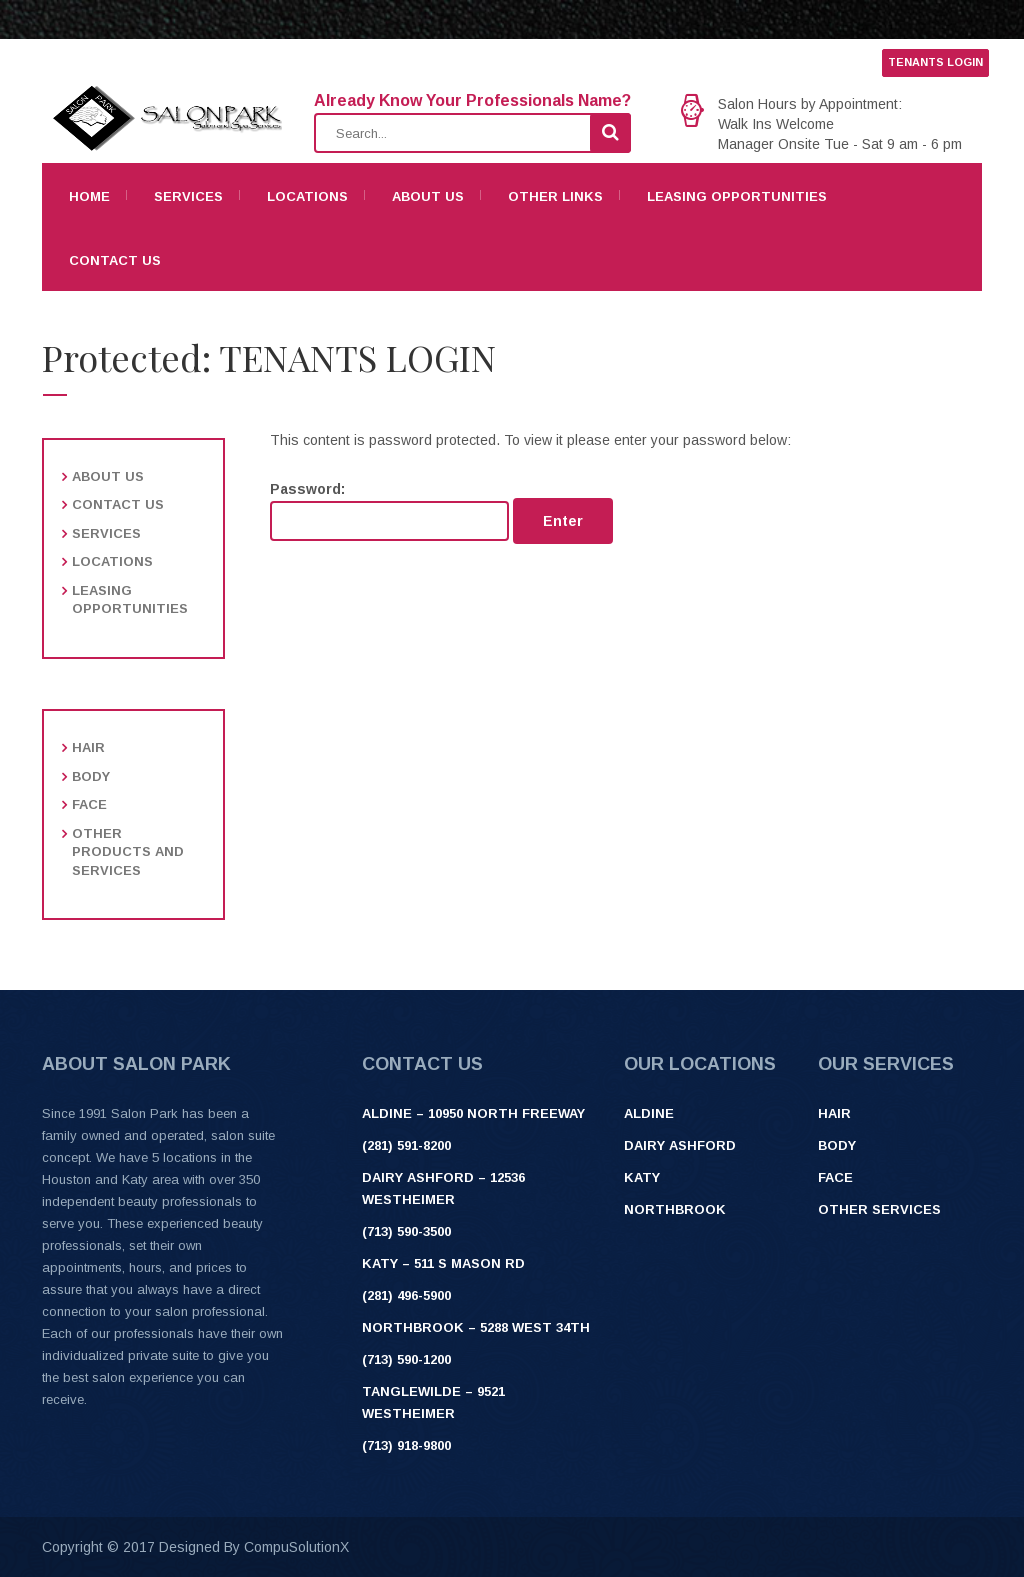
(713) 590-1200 (406, 1359)
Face (89, 804)
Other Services (879, 1209)
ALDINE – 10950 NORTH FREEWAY (473, 1113)
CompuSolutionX (296, 1547)
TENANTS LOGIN (935, 62)
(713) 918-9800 (406, 1445)
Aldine (649, 1113)
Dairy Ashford (680, 1145)
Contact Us (115, 260)
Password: (389, 511)
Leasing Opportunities (737, 196)
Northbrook (675, 1209)
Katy (642, 1177)
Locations (307, 196)
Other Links (555, 196)
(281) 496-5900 (406, 1295)
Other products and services (128, 852)
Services (188, 196)
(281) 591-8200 (406, 1145)
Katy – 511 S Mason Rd (443, 1263)
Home (89, 196)
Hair (88, 747)
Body (91, 776)
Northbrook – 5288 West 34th (476, 1327)
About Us (428, 196)
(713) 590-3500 (406, 1231)
